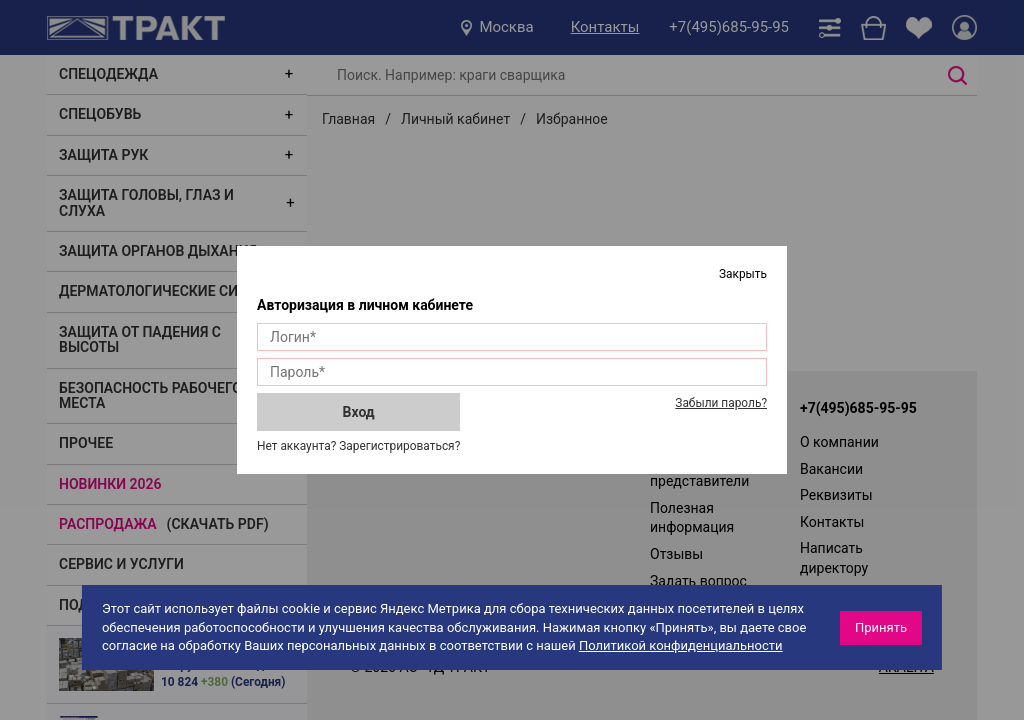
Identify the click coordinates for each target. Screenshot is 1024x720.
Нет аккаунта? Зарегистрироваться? (358, 446)
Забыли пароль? (721, 403)
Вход (359, 412)
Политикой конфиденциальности (681, 645)
